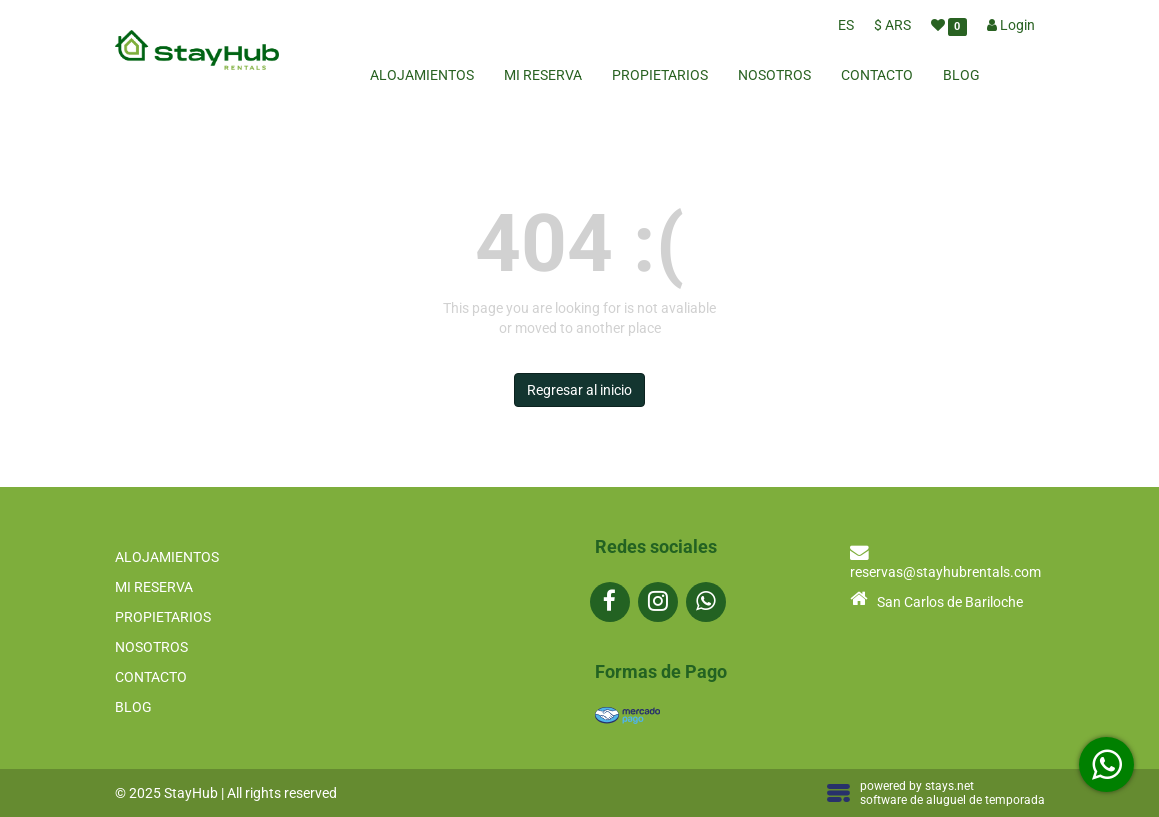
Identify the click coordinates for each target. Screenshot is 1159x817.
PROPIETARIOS (660, 75)
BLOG (961, 75)
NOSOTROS (774, 75)
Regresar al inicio (579, 390)
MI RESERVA (543, 75)
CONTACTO (877, 75)
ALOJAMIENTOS (422, 75)
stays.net (949, 786)
